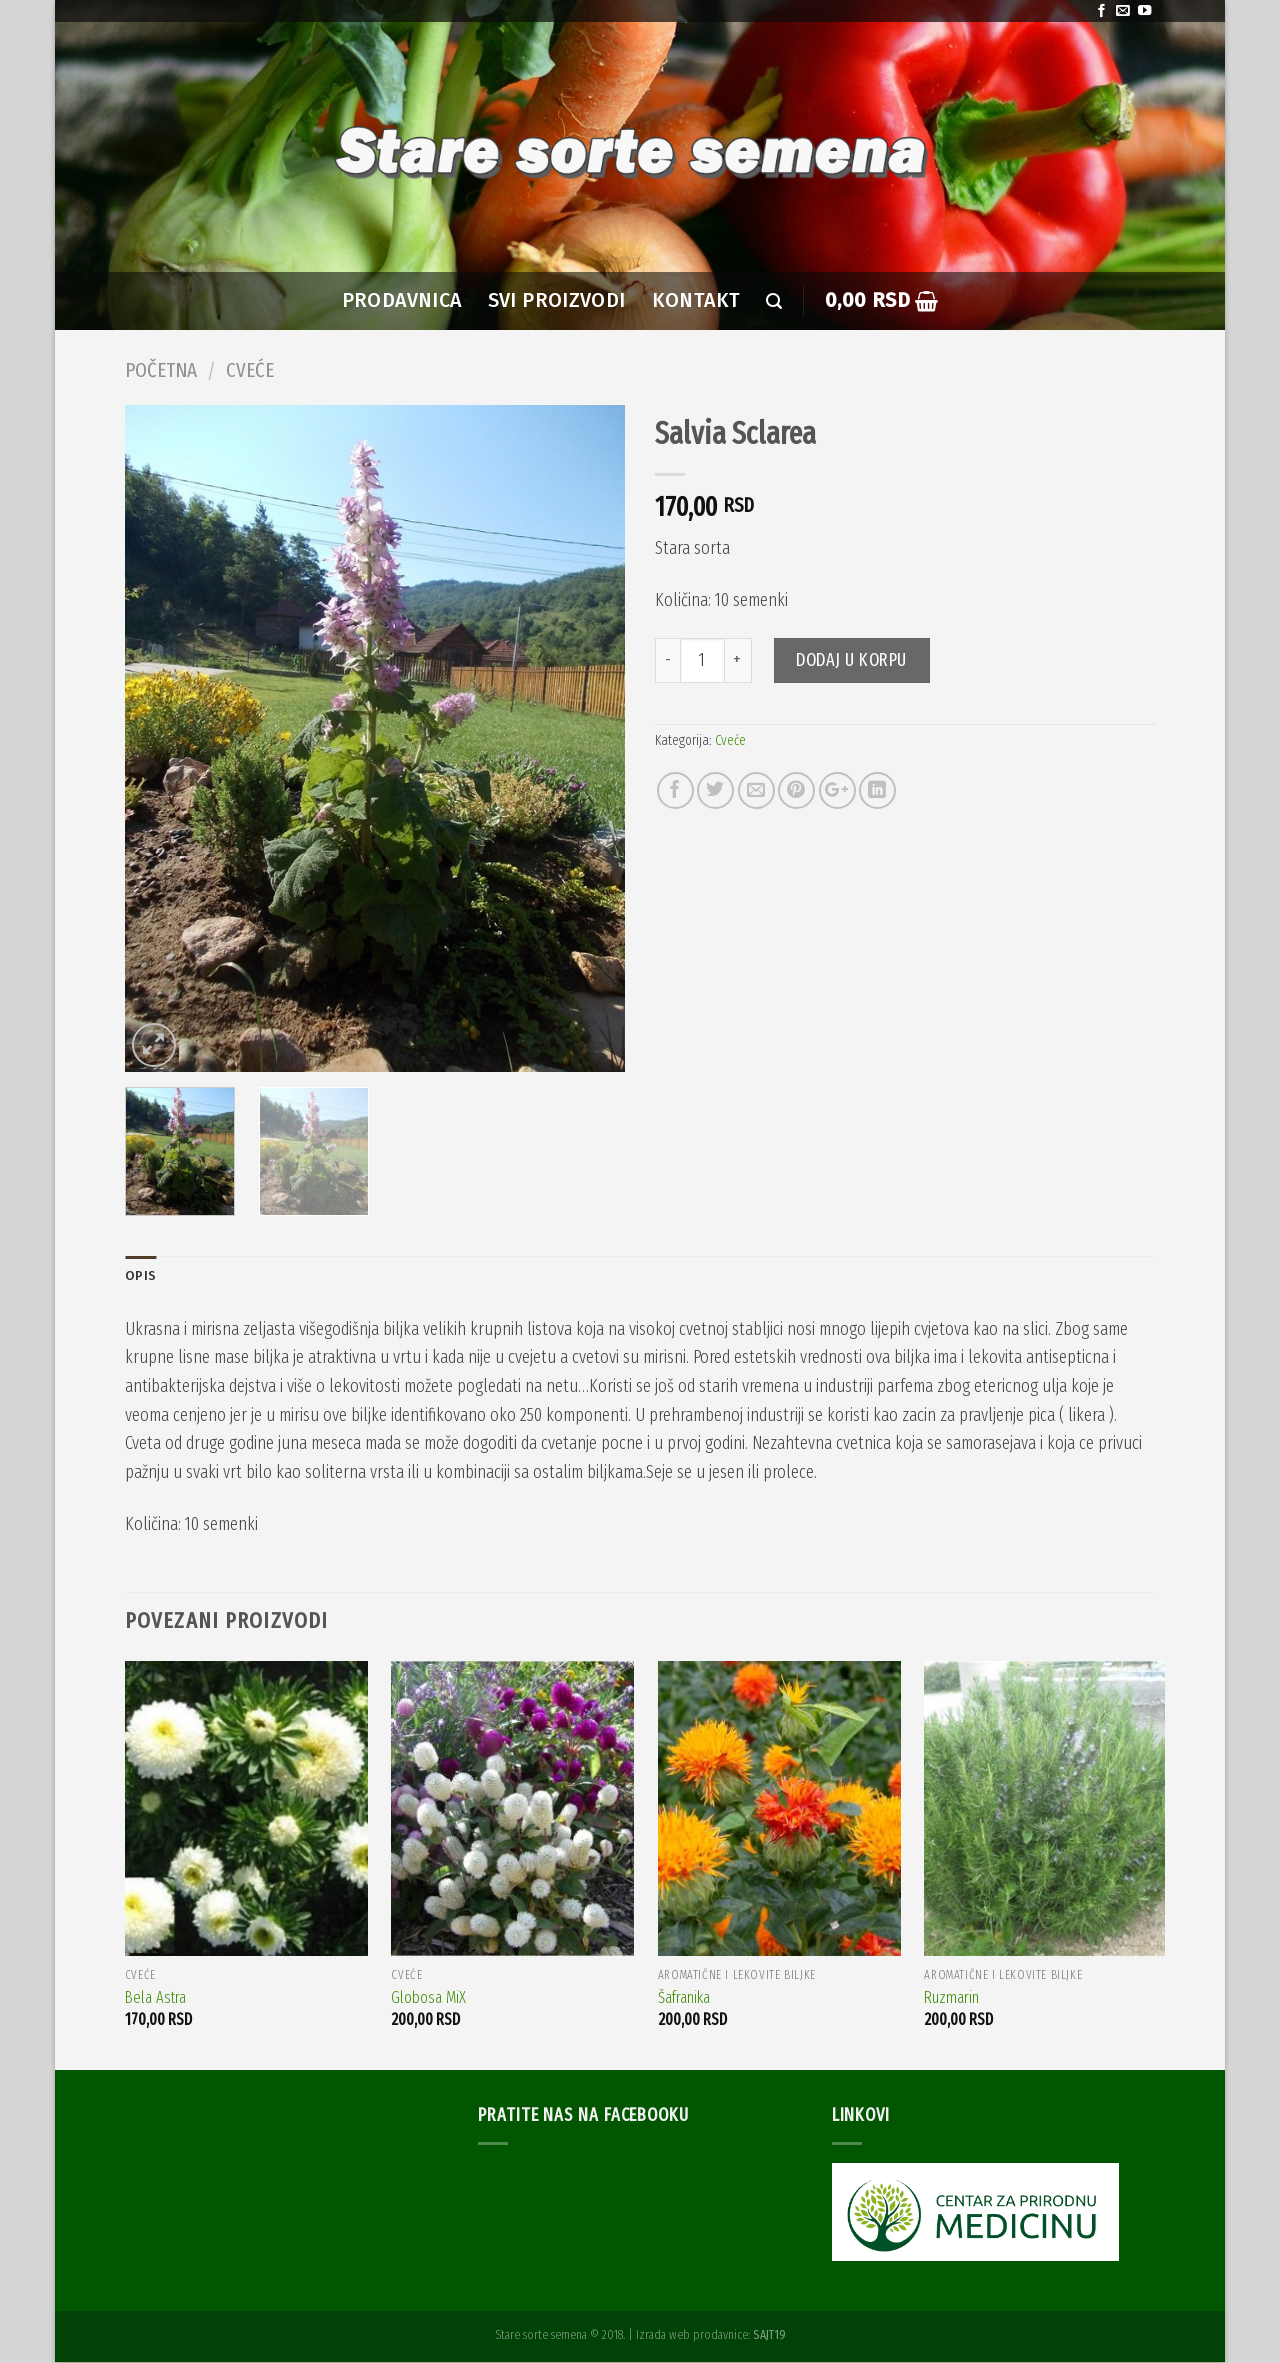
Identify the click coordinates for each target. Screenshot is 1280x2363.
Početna (161, 370)
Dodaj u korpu (851, 660)
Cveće (250, 370)
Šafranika (684, 1998)
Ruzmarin (951, 1998)
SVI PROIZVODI (557, 300)
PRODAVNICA (402, 300)
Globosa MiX (428, 1998)
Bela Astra (155, 1998)
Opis (141, 1276)
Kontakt (696, 300)
